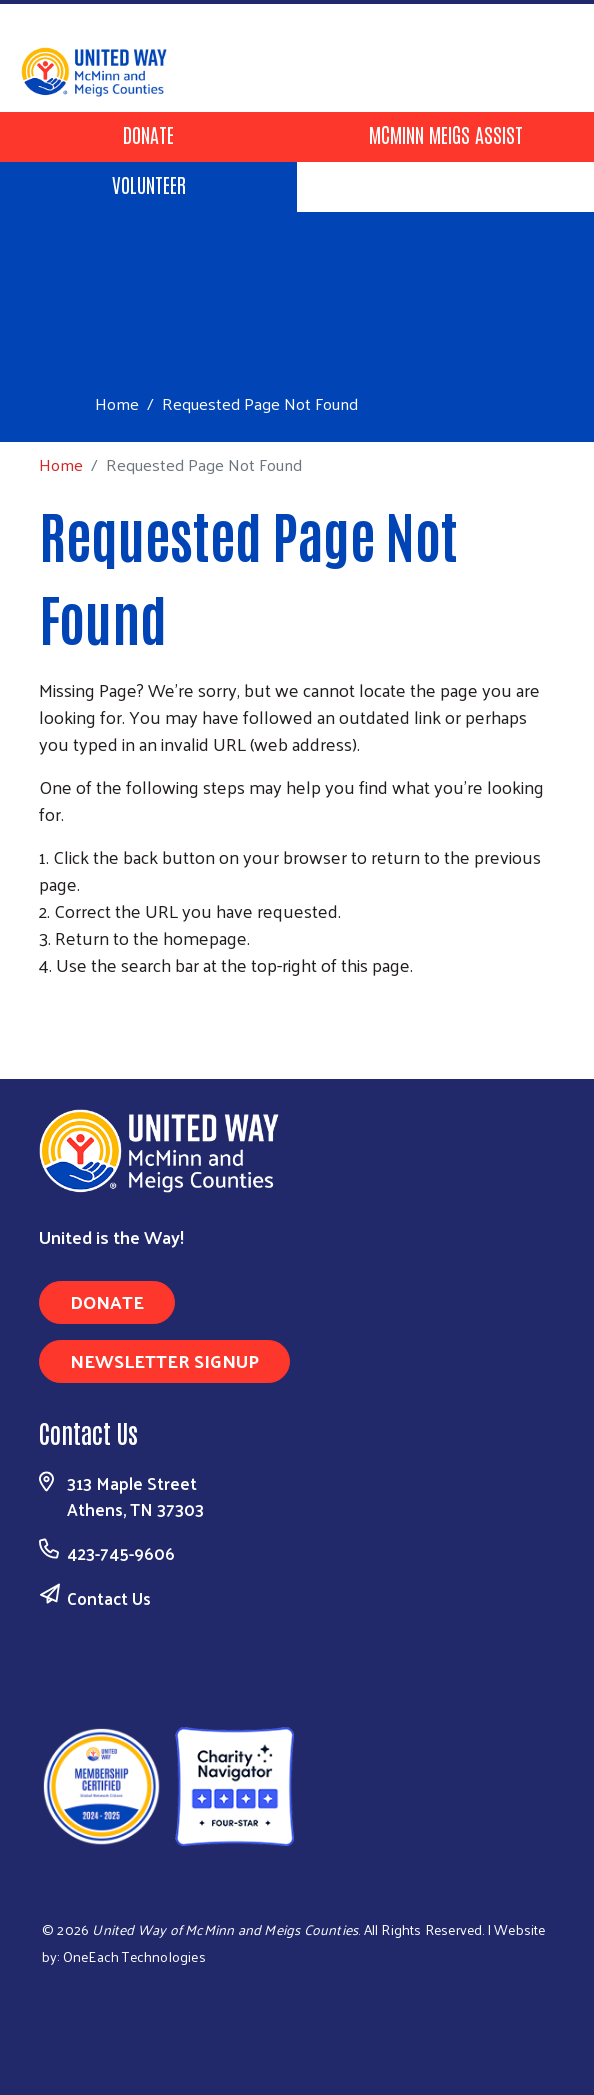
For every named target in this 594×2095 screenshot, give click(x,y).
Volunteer (149, 184)
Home (117, 403)
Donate (148, 134)
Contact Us (109, 1598)
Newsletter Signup (164, 1360)
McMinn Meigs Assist (446, 134)
